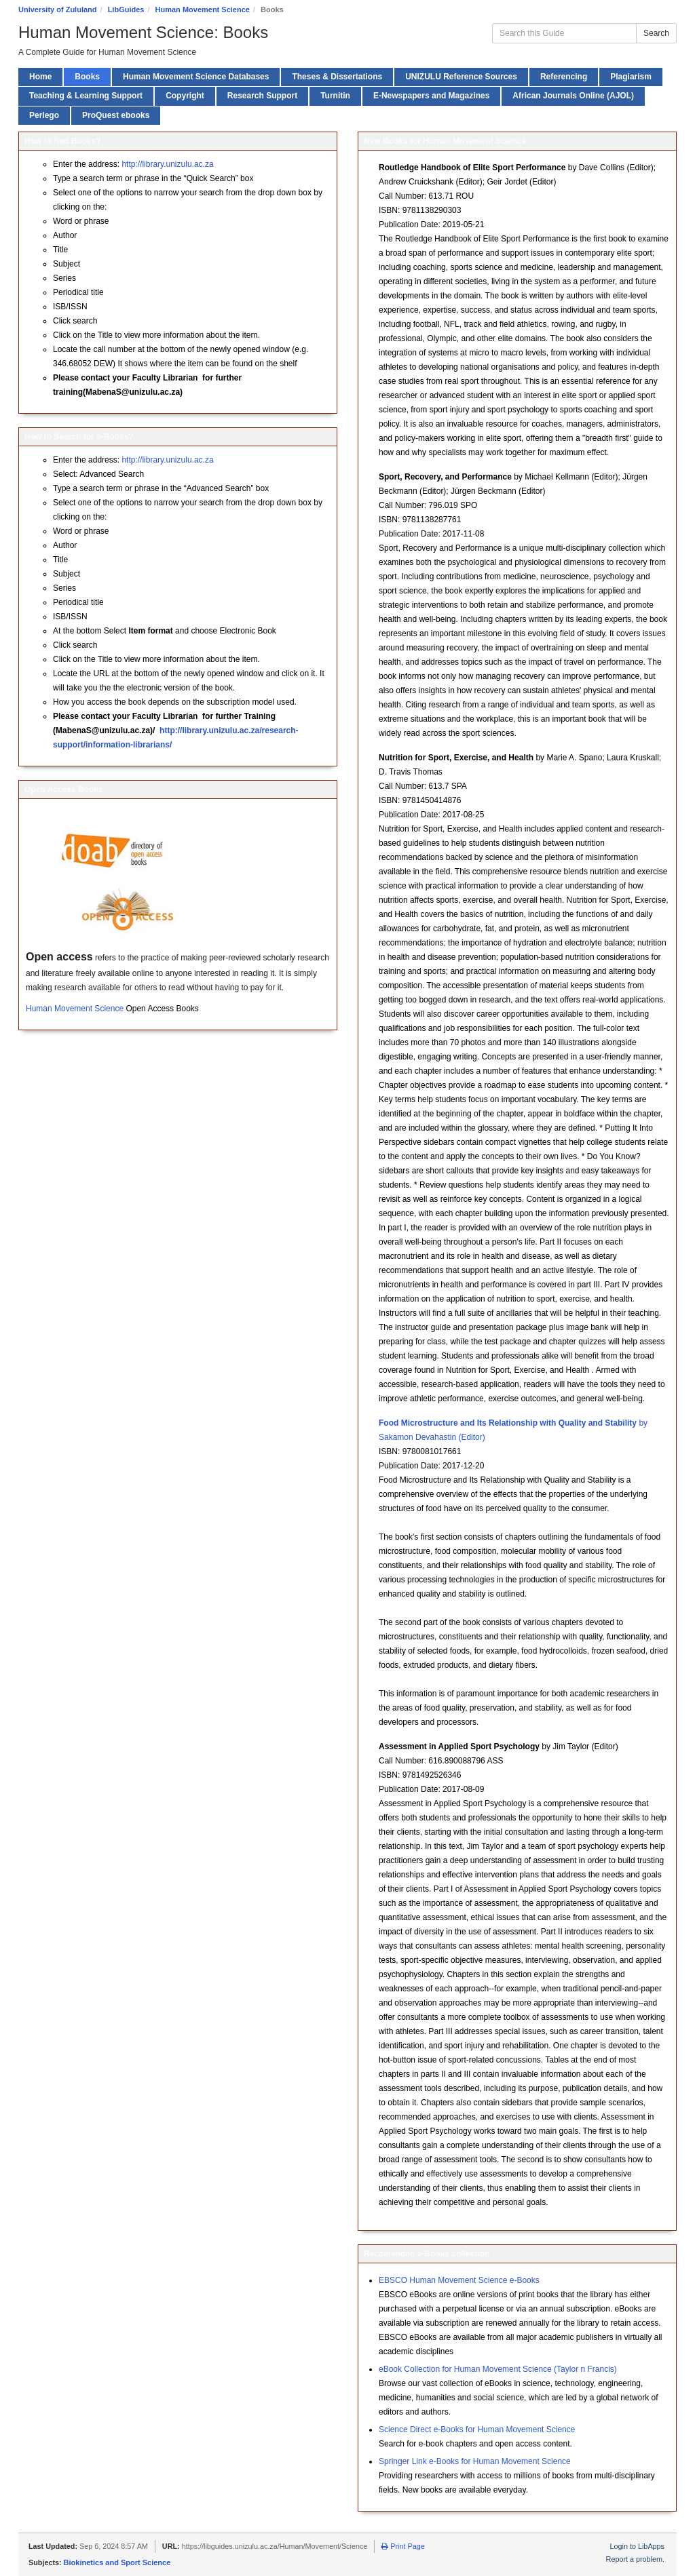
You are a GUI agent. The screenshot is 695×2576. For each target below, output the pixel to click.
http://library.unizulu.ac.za (167, 164)
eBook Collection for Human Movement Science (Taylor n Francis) (498, 2369)
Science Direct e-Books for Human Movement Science (477, 2429)
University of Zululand (57, 9)
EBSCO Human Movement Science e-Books (459, 2280)
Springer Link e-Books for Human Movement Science (475, 2461)
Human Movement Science (202, 9)
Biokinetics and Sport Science (117, 2562)
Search (656, 33)
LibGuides (126, 9)
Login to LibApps (637, 2546)
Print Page (402, 2546)
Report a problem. (635, 2559)
